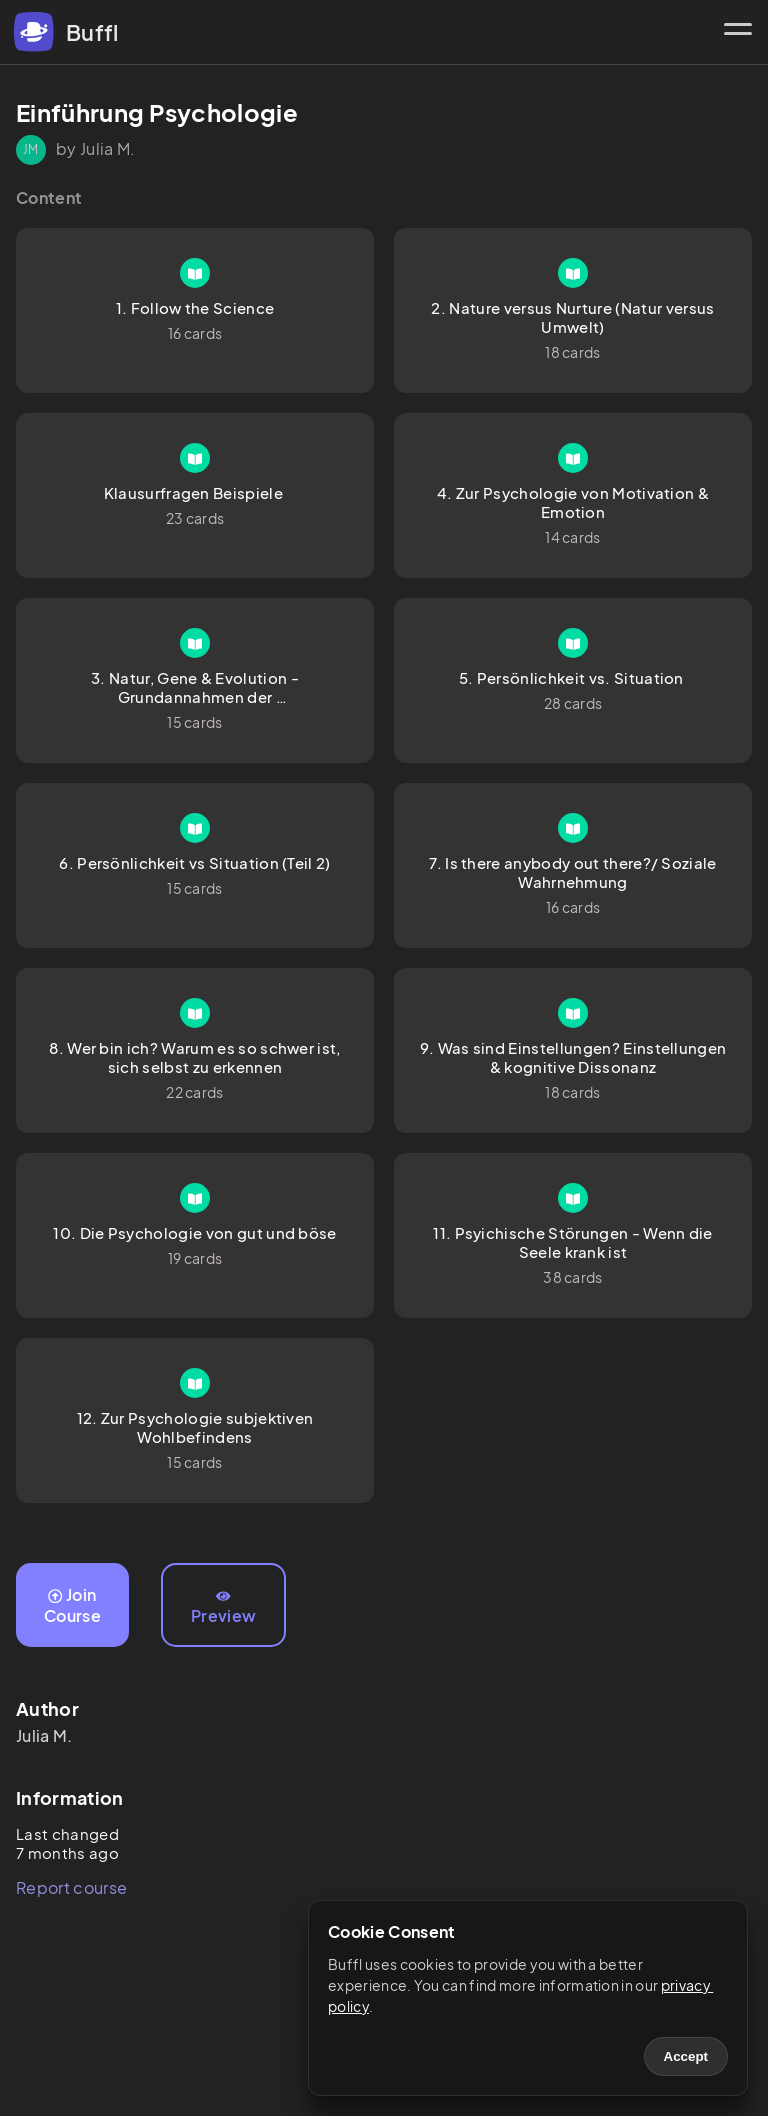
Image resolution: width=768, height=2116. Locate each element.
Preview (223, 1608)
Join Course (72, 1605)
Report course (71, 1887)
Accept (686, 2056)
